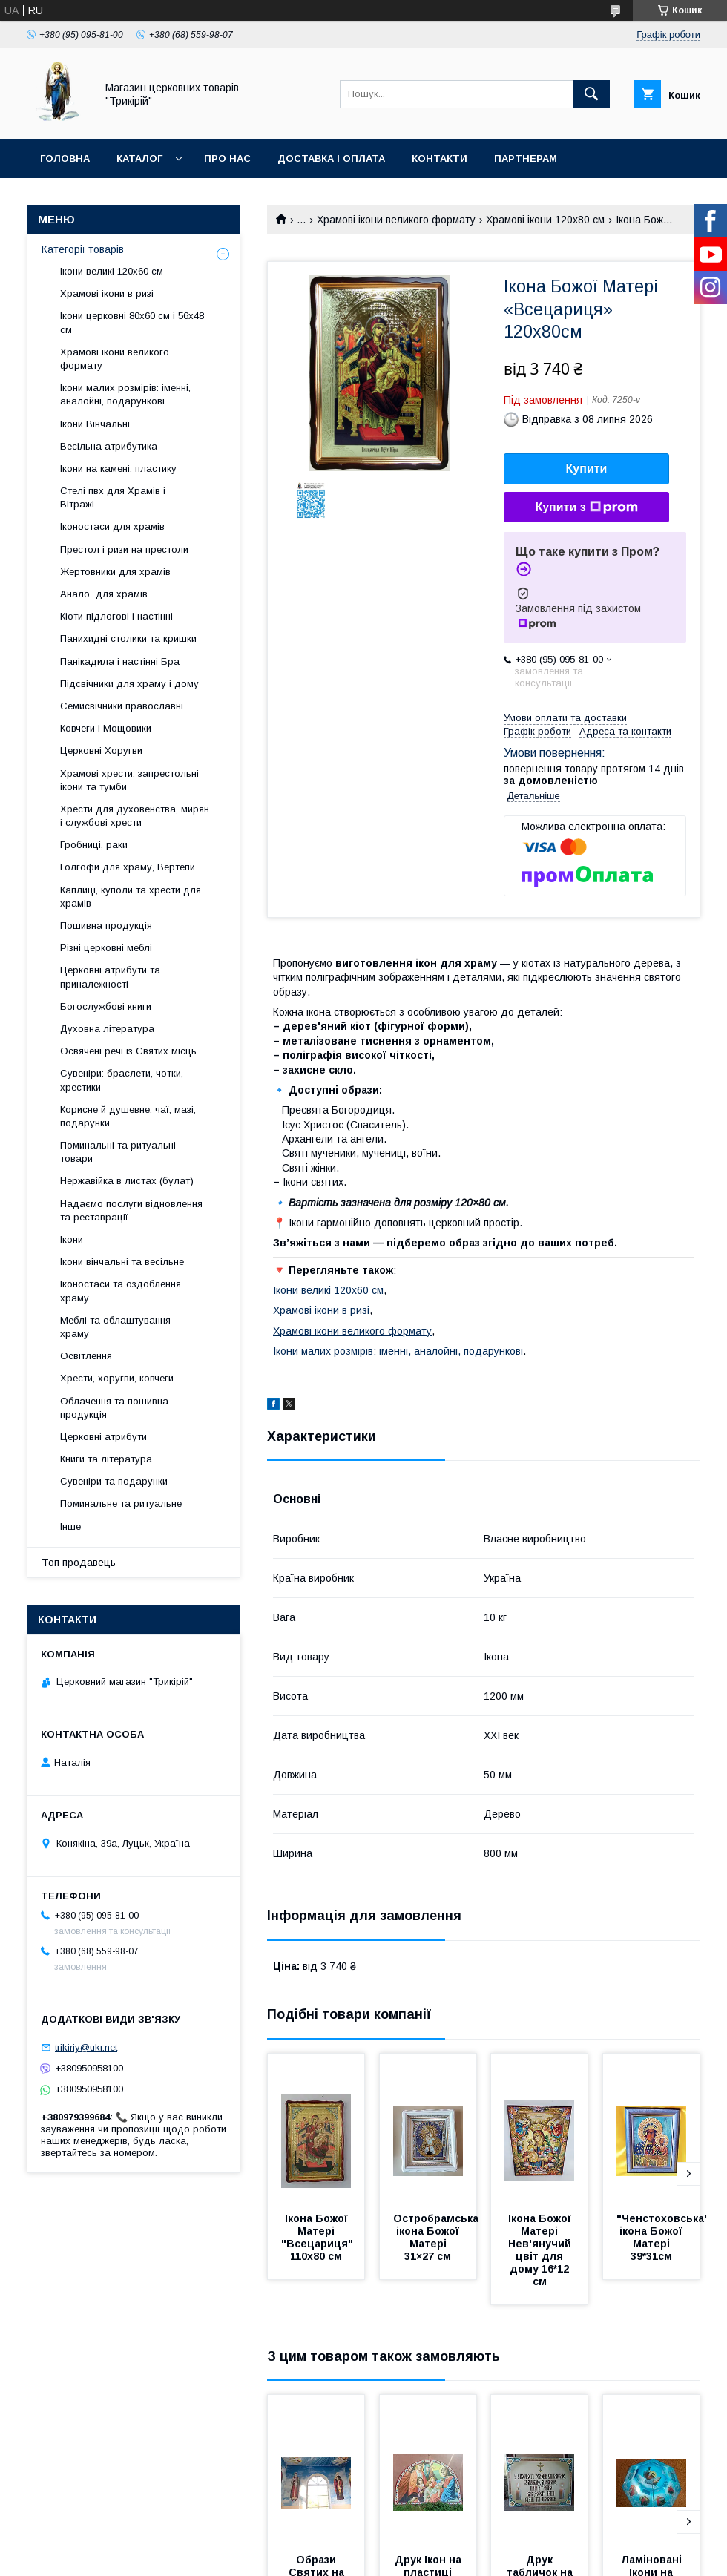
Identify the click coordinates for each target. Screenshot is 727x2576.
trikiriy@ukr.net (86, 2047)
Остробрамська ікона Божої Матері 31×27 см (437, 2237)
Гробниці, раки (94, 844)
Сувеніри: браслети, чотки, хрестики (121, 1080)
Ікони (71, 1239)
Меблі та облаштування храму (115, 1327)
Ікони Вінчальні (95, 424)
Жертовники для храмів (115, 571)
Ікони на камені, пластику (118, 468)
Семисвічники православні (121, 706)
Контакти (439, 158)
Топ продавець (79, 1562)
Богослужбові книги (105, 1006)
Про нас (227, 158)
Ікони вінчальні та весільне (122, 1261)
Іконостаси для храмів (112, 526)
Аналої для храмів (104, 593)
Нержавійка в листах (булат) (127, 1180)
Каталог (139, 158)
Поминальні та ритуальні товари (118, 1152)
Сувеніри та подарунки (114, 1481)
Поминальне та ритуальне (121, 1503)
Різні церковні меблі (106, 947)
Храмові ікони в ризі (321, 1310)
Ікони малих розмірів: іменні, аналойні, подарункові (398, 1351)
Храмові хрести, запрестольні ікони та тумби (129, 780)
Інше (70, 1526)
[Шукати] (591, 94)
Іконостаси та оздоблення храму (120, 1290)
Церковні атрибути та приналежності (110, 977)
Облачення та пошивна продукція (114, 1408)
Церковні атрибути (103, 1436)
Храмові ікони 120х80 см (545, 220)
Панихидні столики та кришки (128, 638)
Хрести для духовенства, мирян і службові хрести (134, 816)
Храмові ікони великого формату (396, 220)
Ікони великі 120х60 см (328, 1290)
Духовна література (107, 1028)
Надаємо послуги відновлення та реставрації (131, 1210)
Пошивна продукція (106, 925)
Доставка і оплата (331, 158)
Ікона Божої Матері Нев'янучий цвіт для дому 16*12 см (541, 2249)
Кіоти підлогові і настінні (116, 616)
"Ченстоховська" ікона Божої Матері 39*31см (664, 2237)
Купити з (586, 507)
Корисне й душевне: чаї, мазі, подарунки (128, 1116)
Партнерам (525, 158)
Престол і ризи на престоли (124, 549)
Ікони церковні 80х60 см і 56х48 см (132, 322)
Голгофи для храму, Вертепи (127, 867)
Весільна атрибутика (108, 446)
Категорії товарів (83, 249)
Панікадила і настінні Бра (120, 661)
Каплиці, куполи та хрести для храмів (130, 896)
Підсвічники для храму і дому (129, 683)
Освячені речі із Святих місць (128, 1051)
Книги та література (106, 1459)
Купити (587, 468)
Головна (65, 158)
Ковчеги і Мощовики (105, 728)
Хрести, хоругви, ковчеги (117, 1378)
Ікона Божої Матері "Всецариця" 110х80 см (318, 2237)
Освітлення (86, 1355)
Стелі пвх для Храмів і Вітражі (112, 497)
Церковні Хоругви (101, 750)
